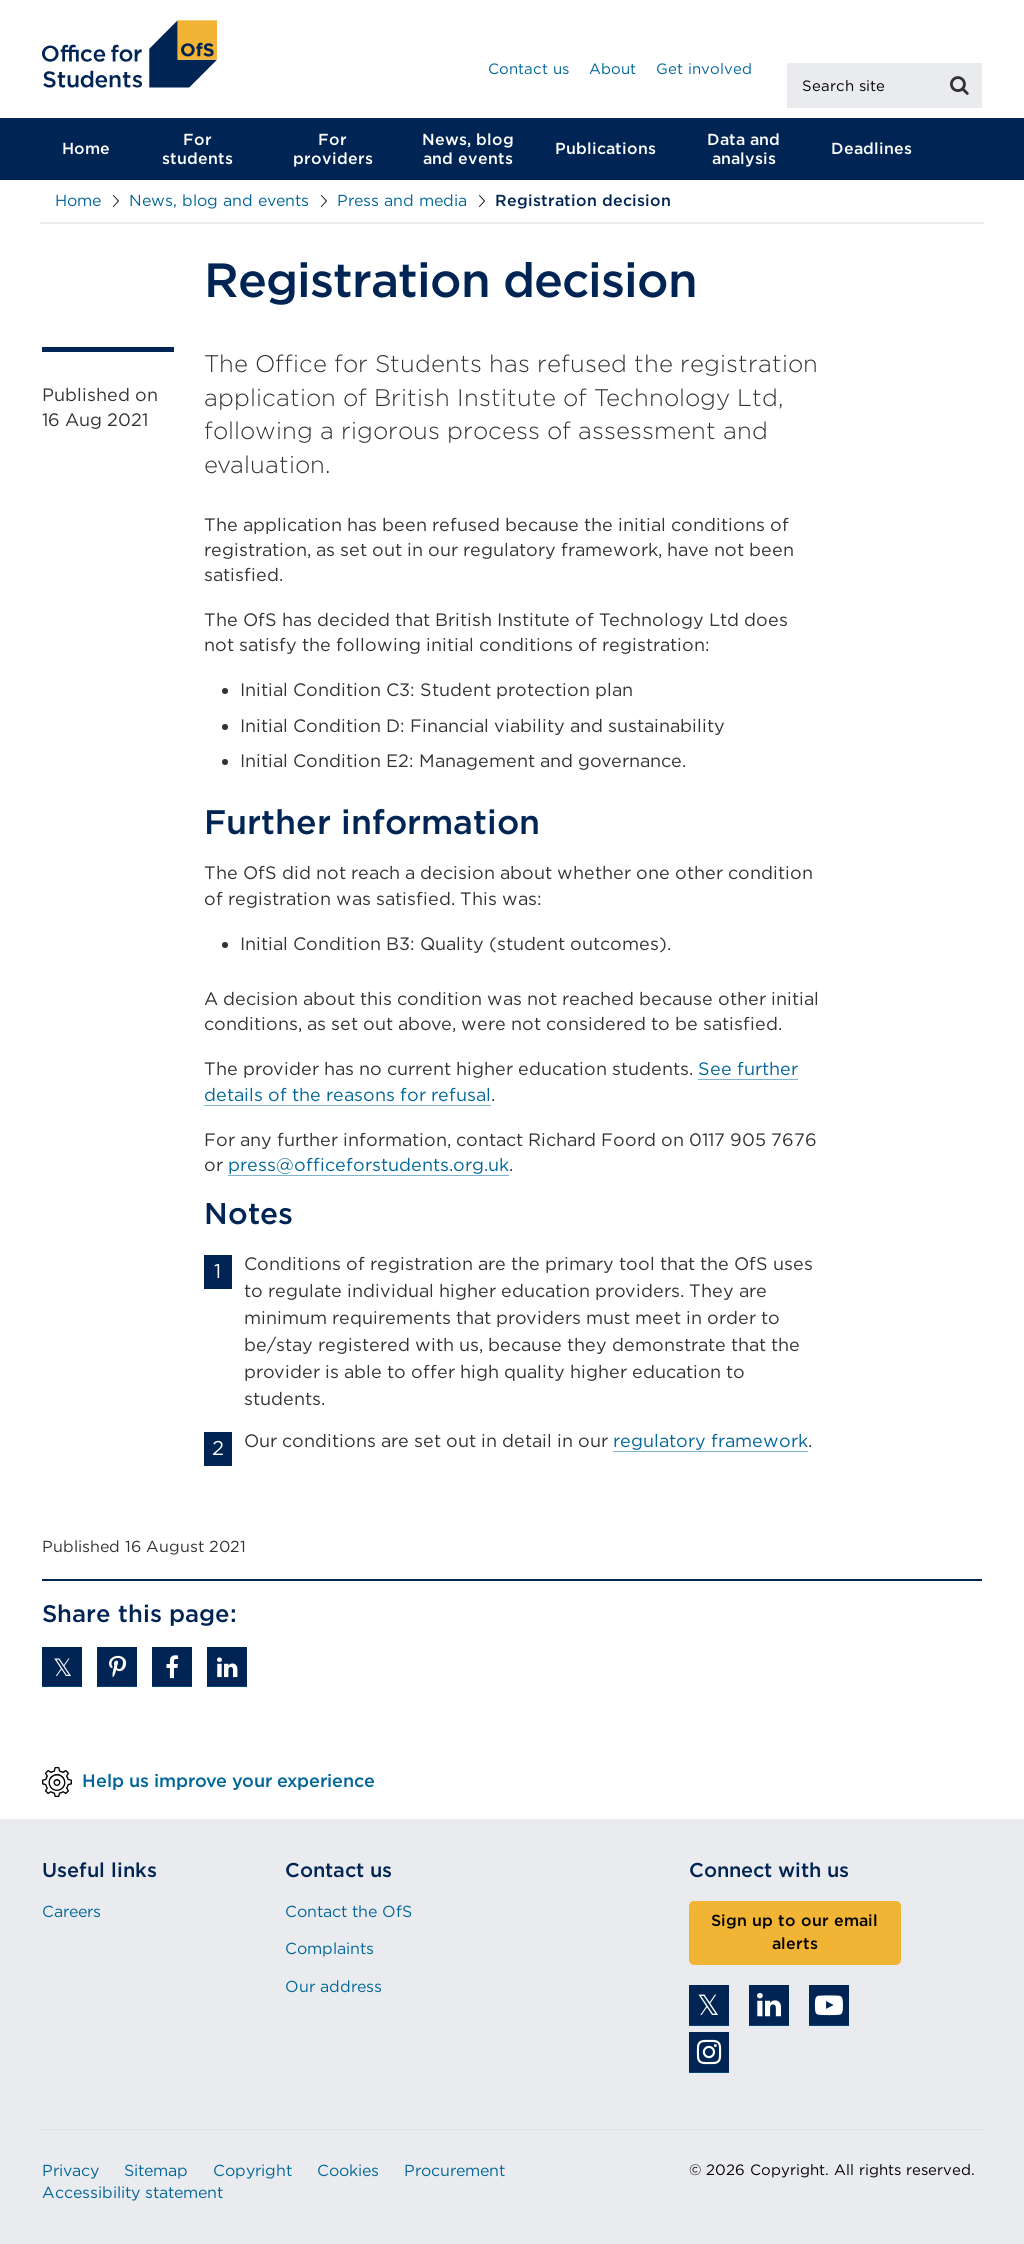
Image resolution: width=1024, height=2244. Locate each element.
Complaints (329, 1948)
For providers (333, 149)
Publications (605, 148)
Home (86, 148)
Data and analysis (743, 149)
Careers (71, 1911)
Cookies (348, 2170)
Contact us (528, 69)
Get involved (704, 69)
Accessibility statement (132, 2192)
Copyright (252, 2170)
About (612, 69)
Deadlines (871, 148)
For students (197, 149)
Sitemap (156, 2170)
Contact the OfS (348, 1911)
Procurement (454, 2170)
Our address (333, 1986)
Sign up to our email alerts (794, 1932)
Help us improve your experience (228, 1780)
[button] (62, 1667)
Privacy (70, 2170)
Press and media (402, 200)
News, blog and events (468, 149)
